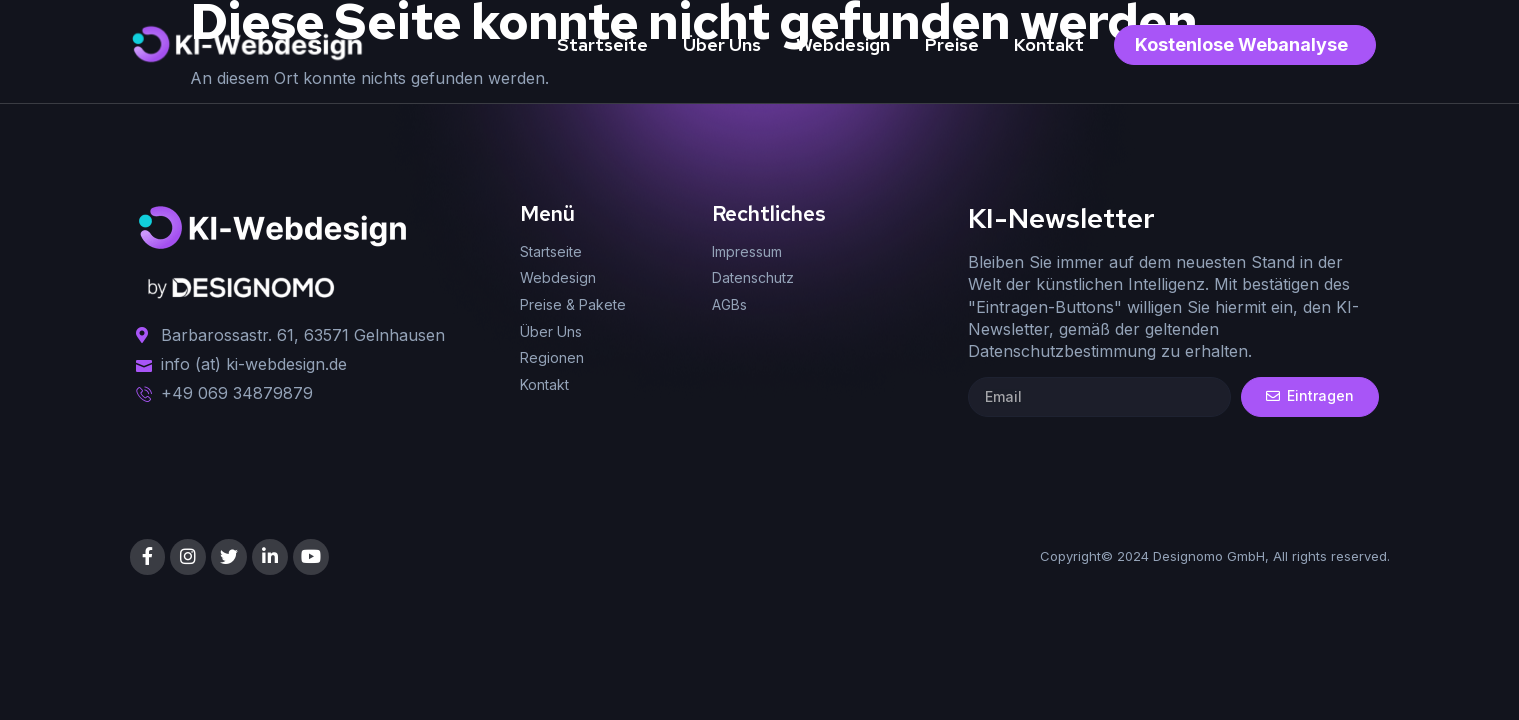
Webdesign (843, 44)
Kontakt (1049, 44)
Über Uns (722, 44)
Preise (952, 44)
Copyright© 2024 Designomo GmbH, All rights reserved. (1215, 556)
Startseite (602, 44)
